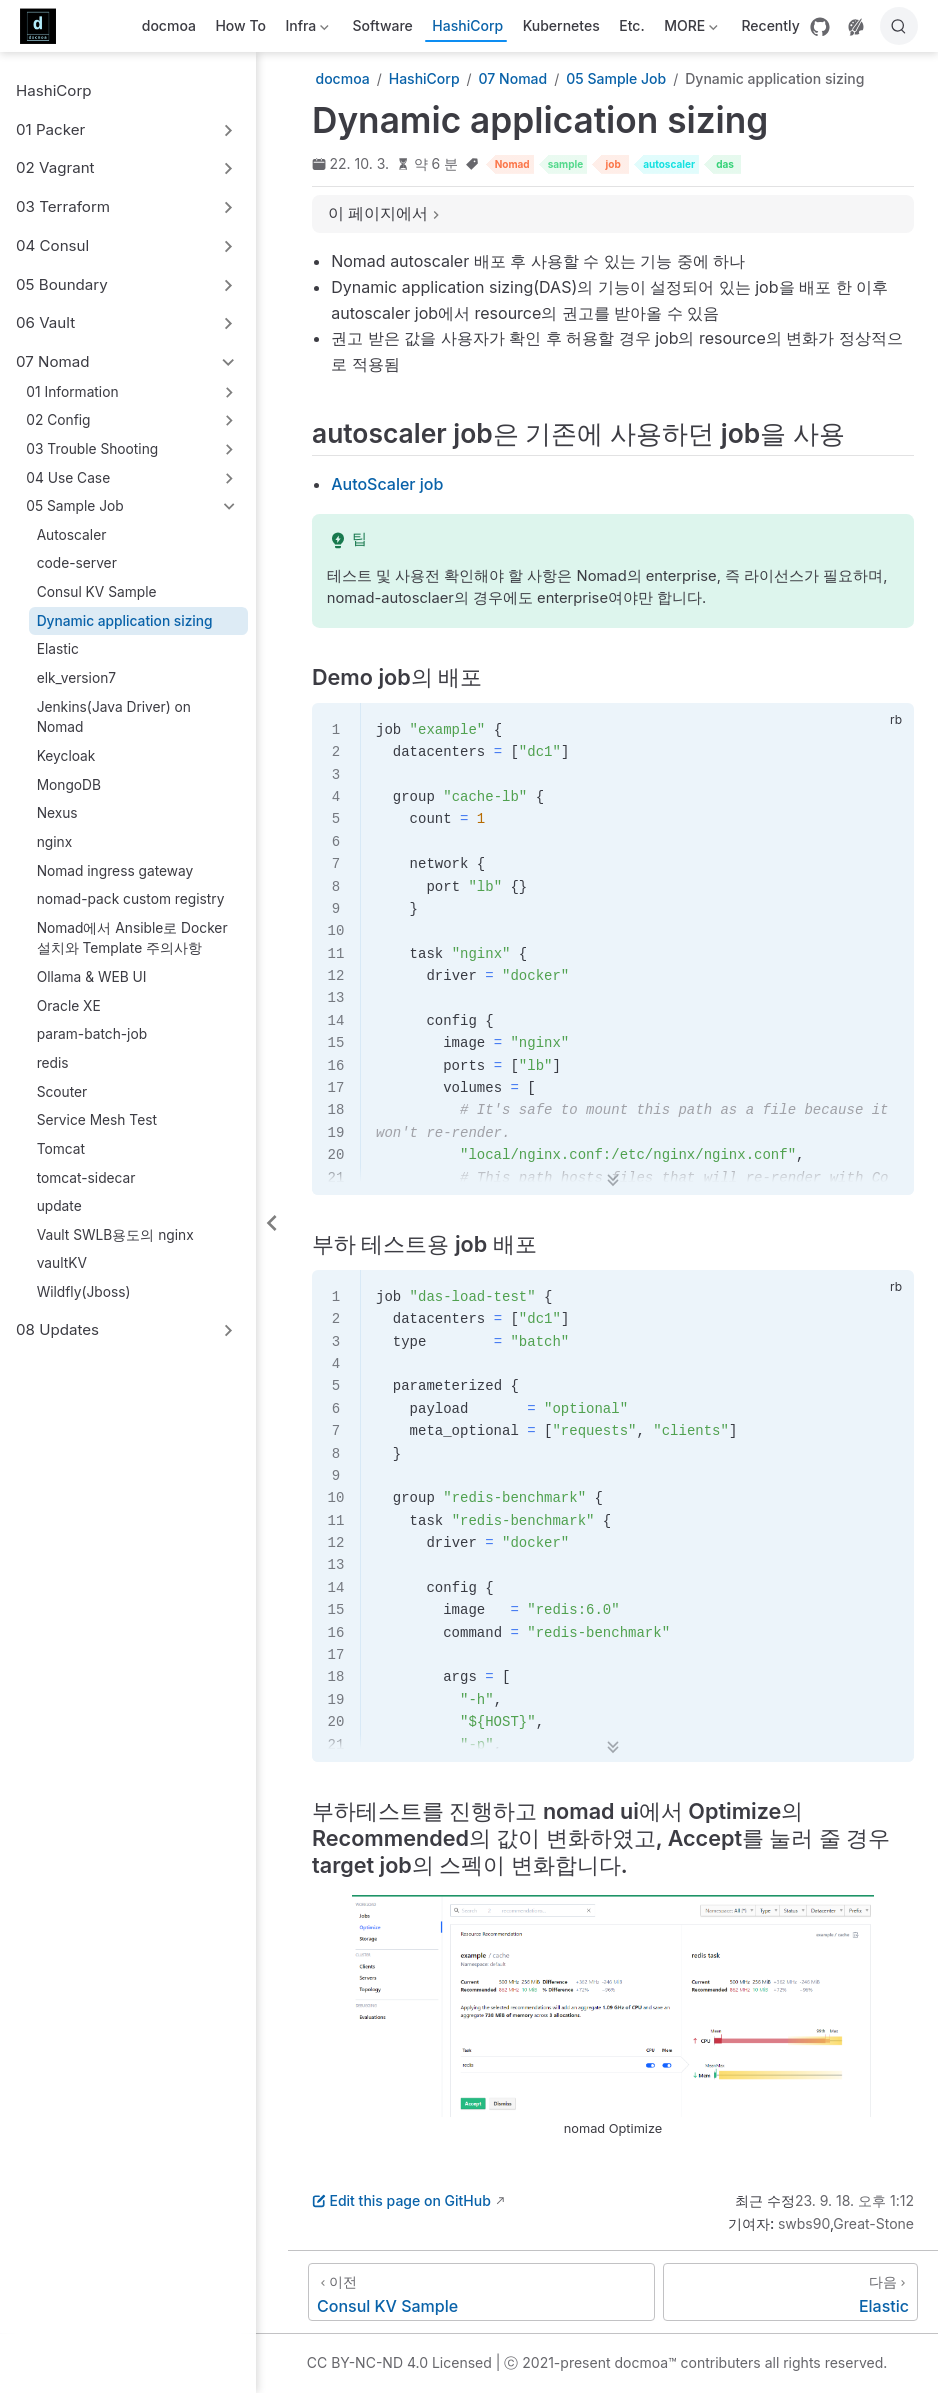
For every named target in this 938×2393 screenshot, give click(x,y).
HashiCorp (467, 25)
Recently (770, 25)
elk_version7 (76, 678)
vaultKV (62, 1263)
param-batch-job (92, 1034)
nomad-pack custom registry (131, 899)
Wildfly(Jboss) (84, 1292)
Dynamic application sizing (125, 621)
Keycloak (66, 756)
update (59, 1206)
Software (383, 25)
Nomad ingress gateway (115, 871)
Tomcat (61, 1149)
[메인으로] (44, 26)
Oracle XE (69, 1006)
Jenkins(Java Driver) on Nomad (114, 717)
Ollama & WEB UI (92, 977)
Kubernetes (561, 25)
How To (240, 25)
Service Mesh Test (97, 1120)
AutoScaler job (387, 484)
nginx (55, 842)
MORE (689, 29)
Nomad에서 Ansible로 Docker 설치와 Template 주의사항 (132, 938)
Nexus (57, 813)
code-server (77, 563)
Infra (305, 29)
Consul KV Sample (97, 592)
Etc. (631, 25)
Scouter (62, 1092)
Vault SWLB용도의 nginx (115, 1235)
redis (53, 1063)
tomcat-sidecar (86, 1178)
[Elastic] (790, 2292)
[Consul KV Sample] (481, 2292)
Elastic (58, 649)
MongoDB (69, 785)
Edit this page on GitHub (401, 2200)
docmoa (169, 25)
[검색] (899, 26)
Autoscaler (72, 535)
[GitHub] (820, 27)
